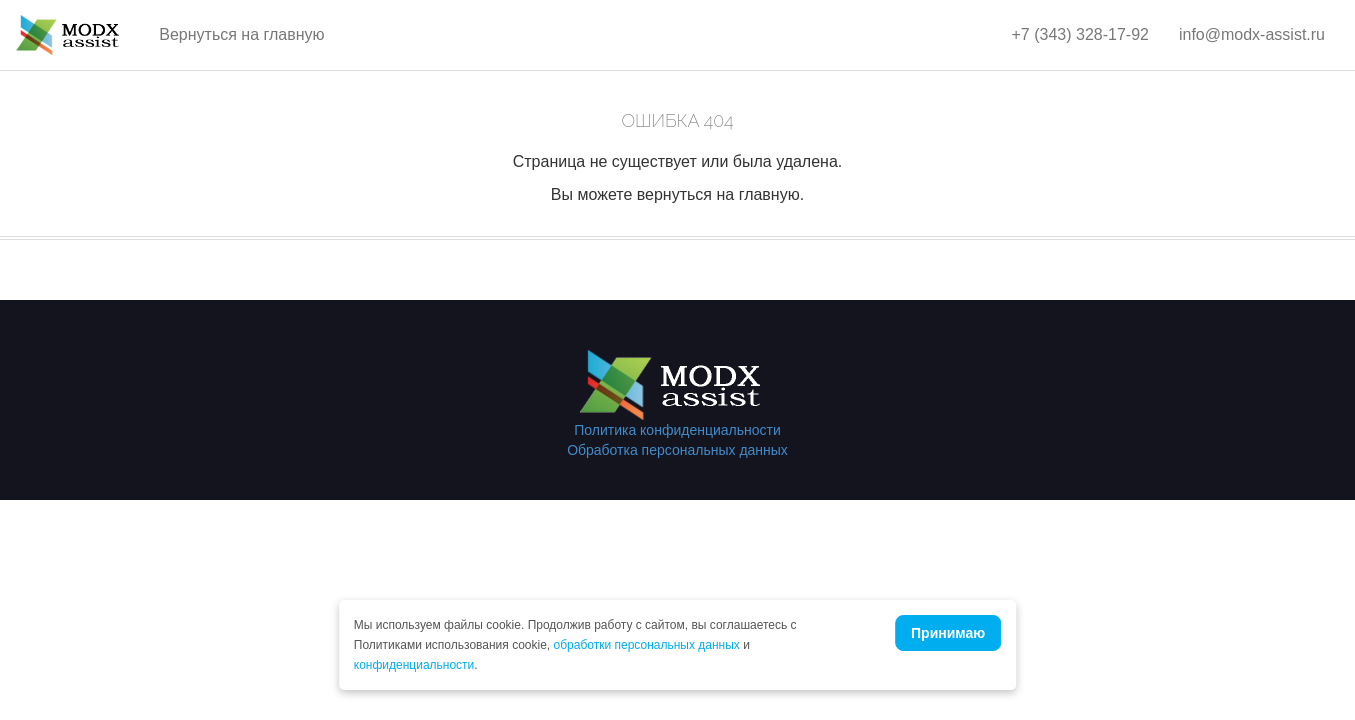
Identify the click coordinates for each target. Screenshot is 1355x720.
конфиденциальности (414, 665)
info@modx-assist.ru (1252, 34)
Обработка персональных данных (677, 450)
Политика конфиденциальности (677, 430)
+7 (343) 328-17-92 (1080, 34)
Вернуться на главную (241, 34)
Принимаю (948, 633)
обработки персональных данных (647, 645)
